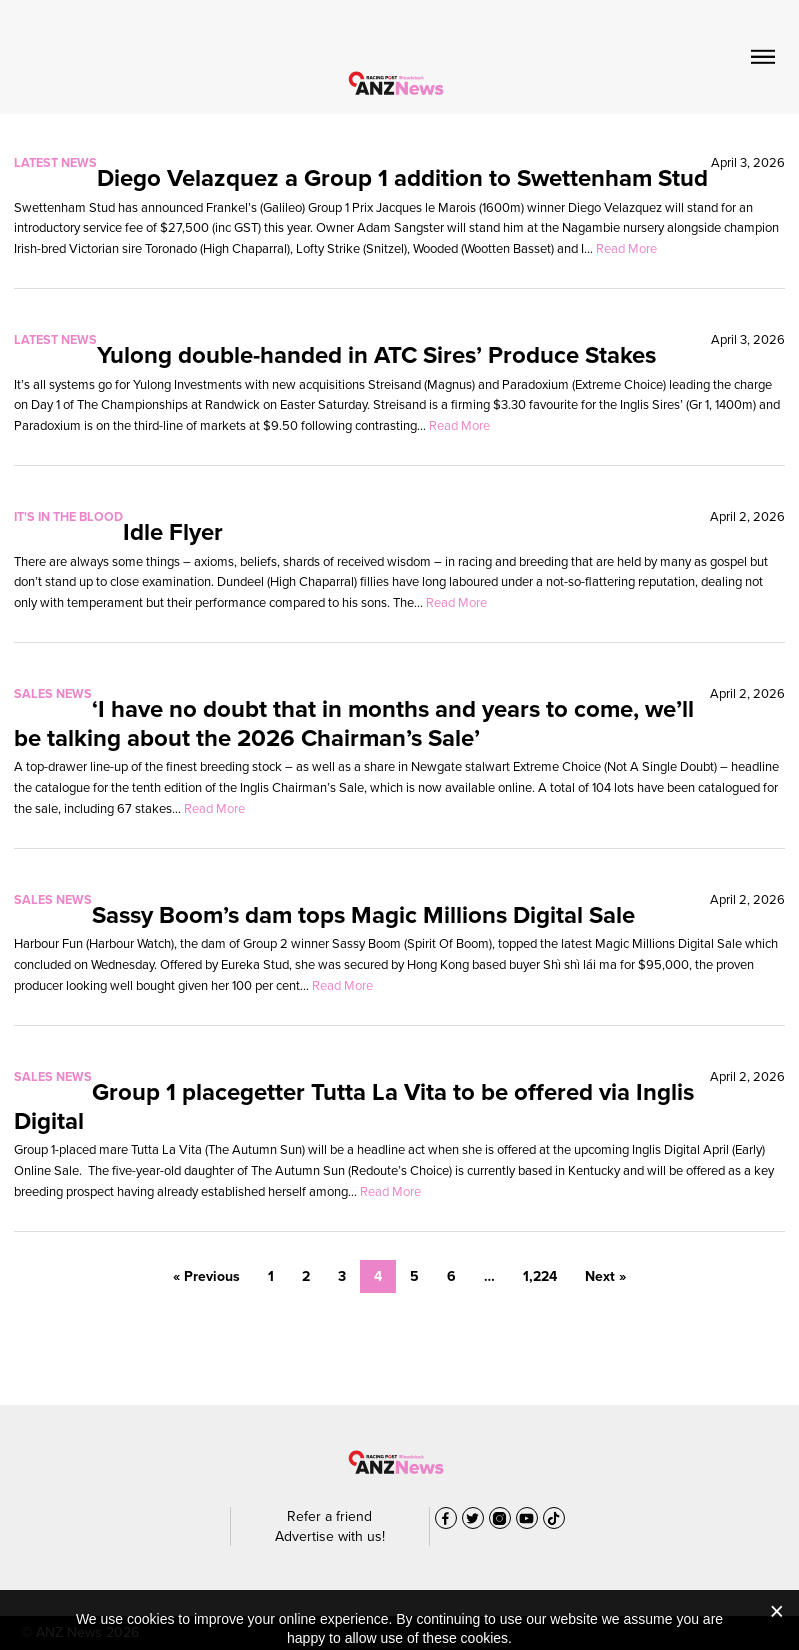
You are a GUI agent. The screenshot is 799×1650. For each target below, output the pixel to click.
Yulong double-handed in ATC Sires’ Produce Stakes (376, 355)
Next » (605, 1276)
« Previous (206, 1276)
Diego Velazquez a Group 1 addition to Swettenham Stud (402, 178)
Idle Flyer (173, 532)
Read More (626, 248)
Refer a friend (329, 1516)
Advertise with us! (330, 1536)
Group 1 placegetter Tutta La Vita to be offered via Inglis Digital (354, 1106)
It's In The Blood (68, 516)
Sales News (53, 693)
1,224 (540, 1276)
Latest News (55, 162)
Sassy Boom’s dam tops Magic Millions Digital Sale (363, 915)
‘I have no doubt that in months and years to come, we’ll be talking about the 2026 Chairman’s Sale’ (354, 723)
